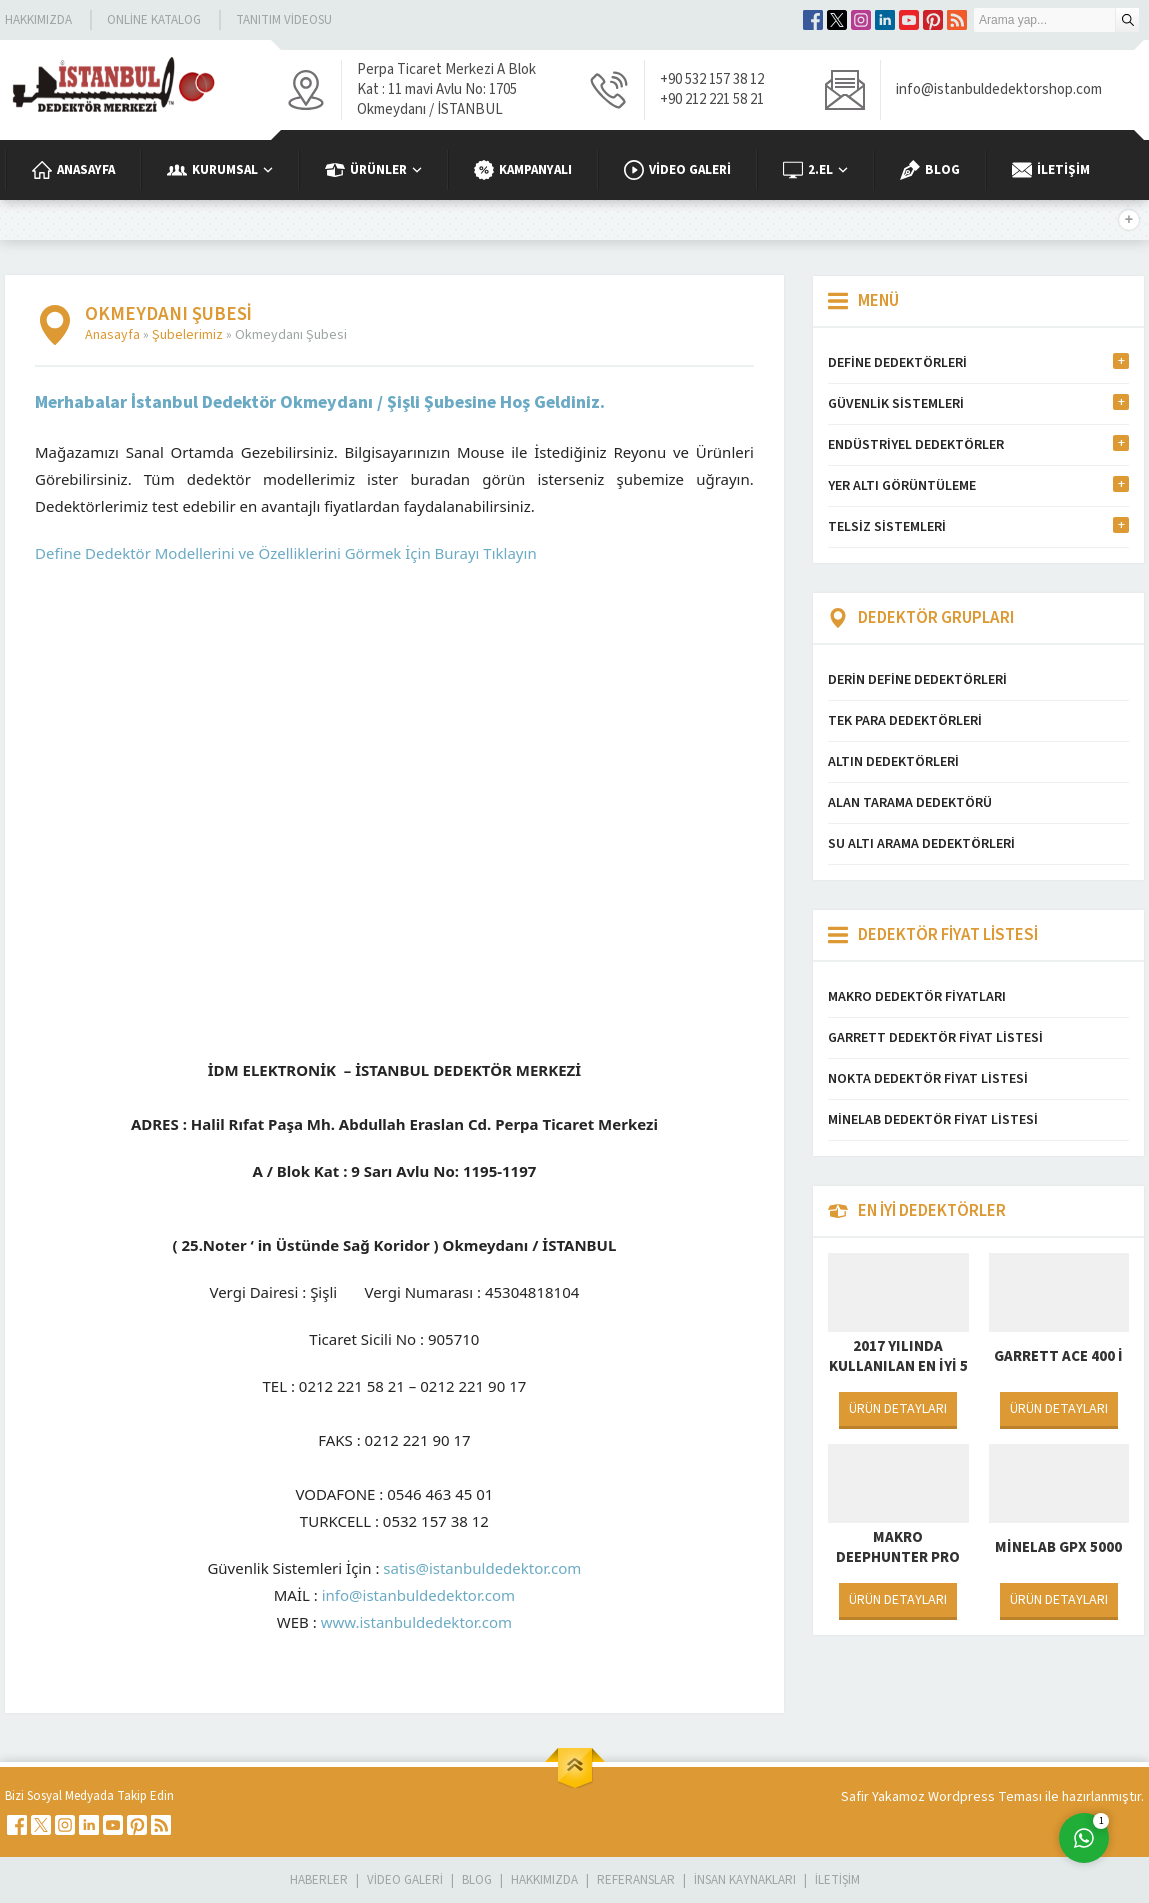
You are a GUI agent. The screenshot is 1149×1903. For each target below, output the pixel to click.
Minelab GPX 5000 (1058, 1547)
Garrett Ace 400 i (1058, 1356)
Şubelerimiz (187, 335)
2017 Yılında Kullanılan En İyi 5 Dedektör (898, 1367)
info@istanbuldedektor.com (418, 1595)
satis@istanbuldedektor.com (482, 1568)
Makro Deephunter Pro (898, 1548)
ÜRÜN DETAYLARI (898, 1409)
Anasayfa (112, 335)
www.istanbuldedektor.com (416, 1622)
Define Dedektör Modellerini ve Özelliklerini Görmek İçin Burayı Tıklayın (286, 553)
